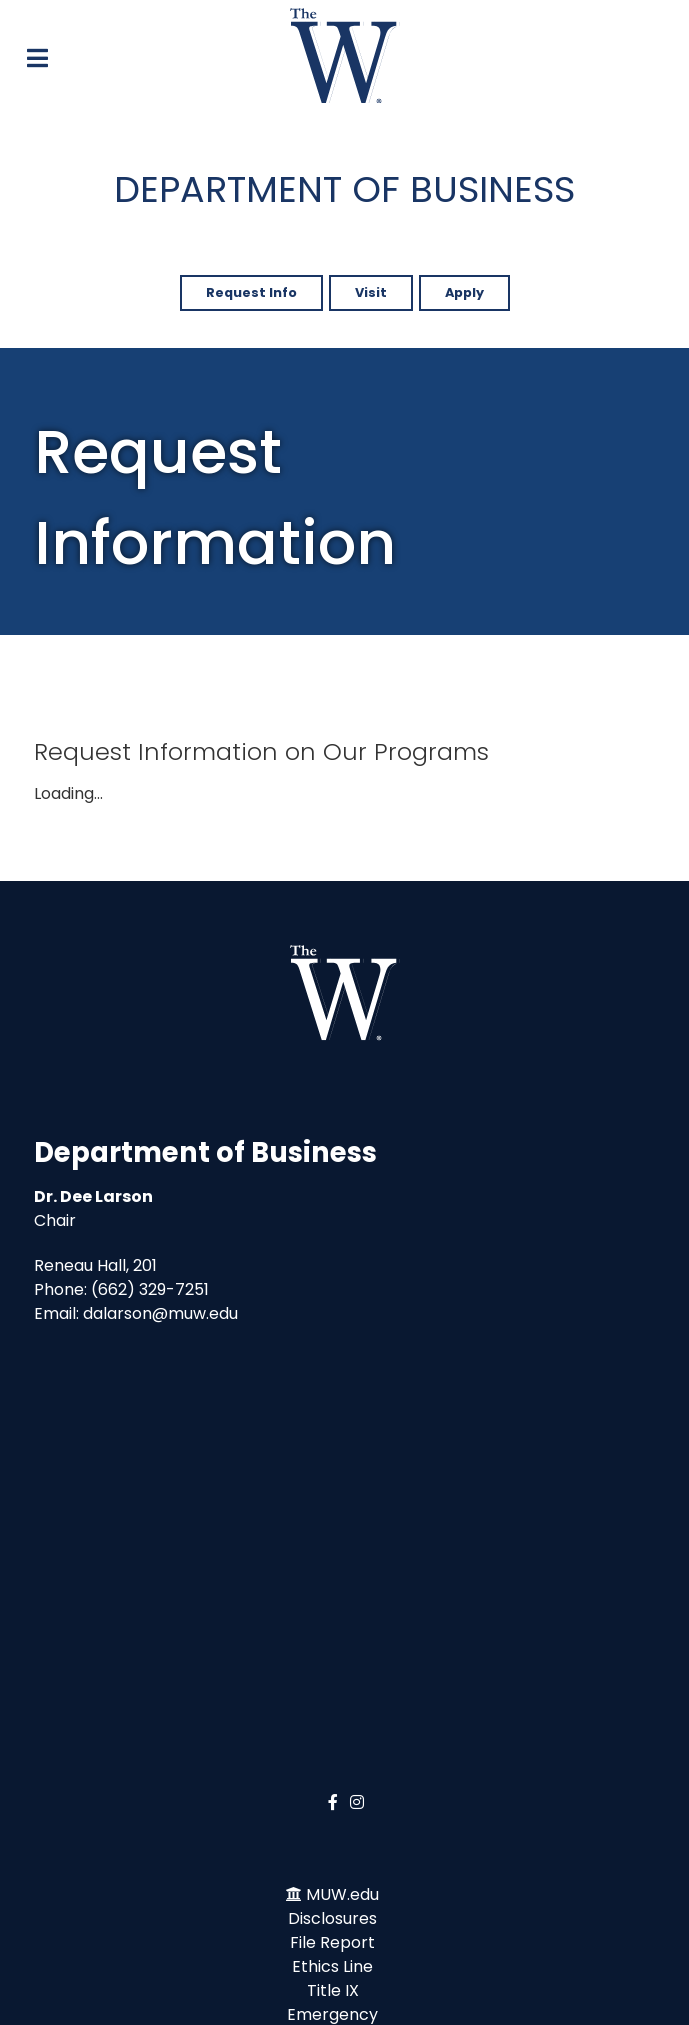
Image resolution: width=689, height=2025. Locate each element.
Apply (464, 292)
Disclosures (332, 1918)
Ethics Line (332, 1966)
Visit (371, 292)
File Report (332, 1942)
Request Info (251, 292)
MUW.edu (342, 1894)
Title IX (333, 1990)
